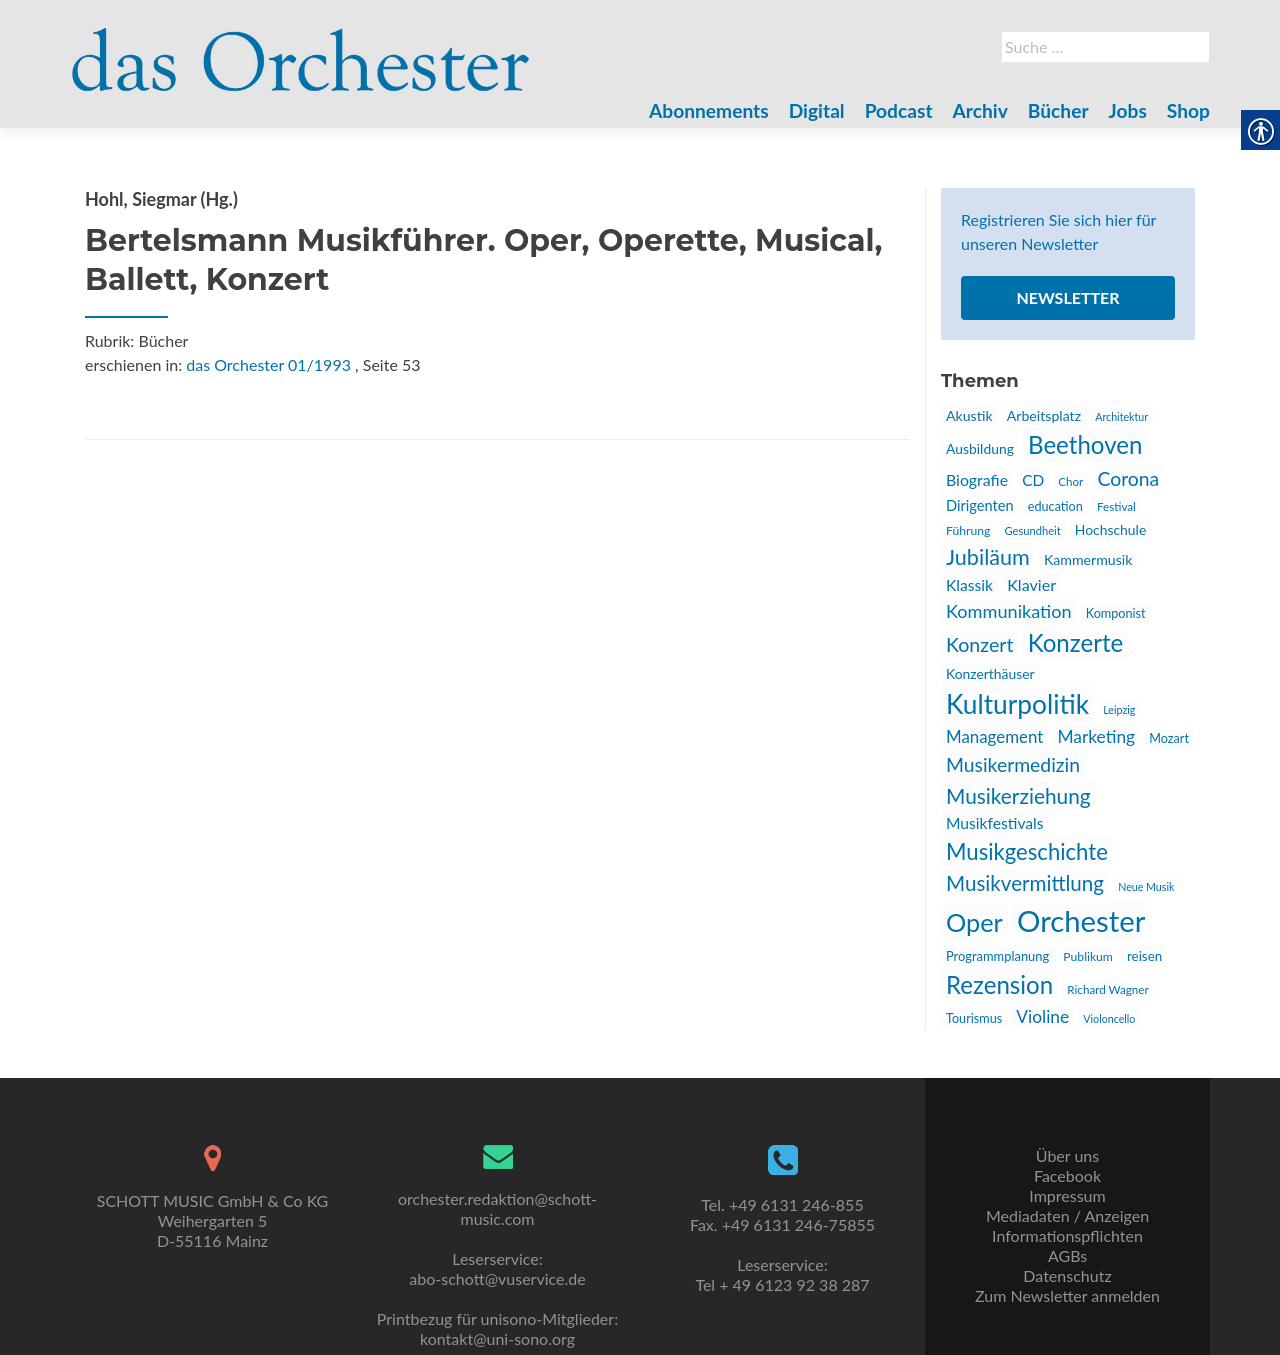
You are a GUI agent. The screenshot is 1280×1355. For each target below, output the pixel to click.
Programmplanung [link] (997, 956)
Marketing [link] (1096, 736)
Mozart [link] (1169, 738)
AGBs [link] (1067, 1255)
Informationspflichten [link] (1067, 1235)
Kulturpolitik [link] (1017, 704)
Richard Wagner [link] (1107, 989)
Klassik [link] (969, 585)
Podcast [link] (899, 110)
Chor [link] (1070, 481)
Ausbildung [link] (980, 448)
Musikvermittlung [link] (1025, 883)
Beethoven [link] (1085, 444)
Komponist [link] (1116, 613)
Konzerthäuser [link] (990, 673)
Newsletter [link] (1067, 297)
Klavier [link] (1031, 584)
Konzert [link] (980, 644)
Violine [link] (1042, 1016)
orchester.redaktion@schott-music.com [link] (497, 1208)
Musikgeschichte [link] (1027, 851)
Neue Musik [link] (1146, 886)
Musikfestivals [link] (995, 823)
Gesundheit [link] (1032, 530)
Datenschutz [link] (1067, 1275)
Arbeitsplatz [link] (1044, 415)
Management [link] (994, 736)
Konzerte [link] (1076, 642)
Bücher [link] (1058, 110)
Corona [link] (1128, 478)
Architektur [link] (1121, 416)
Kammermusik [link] (1088, 559)
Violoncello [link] (1109, 1018)
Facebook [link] (1067, 1175)
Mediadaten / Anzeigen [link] (1067, 1215)
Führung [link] (968, 530)
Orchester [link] (1081, 920)
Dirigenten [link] (980, 505)
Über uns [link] (1067, 1155)
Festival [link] (1116, 506)
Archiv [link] (980, 110)
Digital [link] (817, 110)
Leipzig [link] (1119, 709)
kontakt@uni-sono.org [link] (497, 1338)
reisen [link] (1144, 956)
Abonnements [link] (709, 110)
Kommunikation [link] (1009, 611)
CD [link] (1033, 480)
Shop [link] (1188, 110)
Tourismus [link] (974, 1018)
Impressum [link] (1067, 1195)
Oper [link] (974, 922)
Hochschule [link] (1110, 529)
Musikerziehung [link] (1018, 795)
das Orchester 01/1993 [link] (268, 364)
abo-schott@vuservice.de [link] (497, 1278)
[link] (301, 48)
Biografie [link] (977, 479)
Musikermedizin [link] (1013, 764)
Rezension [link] (999, 984)
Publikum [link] (1088, 956)
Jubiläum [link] (988, 557)
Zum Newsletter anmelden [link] (1067, 1295)
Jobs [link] (1128, 110)
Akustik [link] (969, 415)
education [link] (1055, 506)
